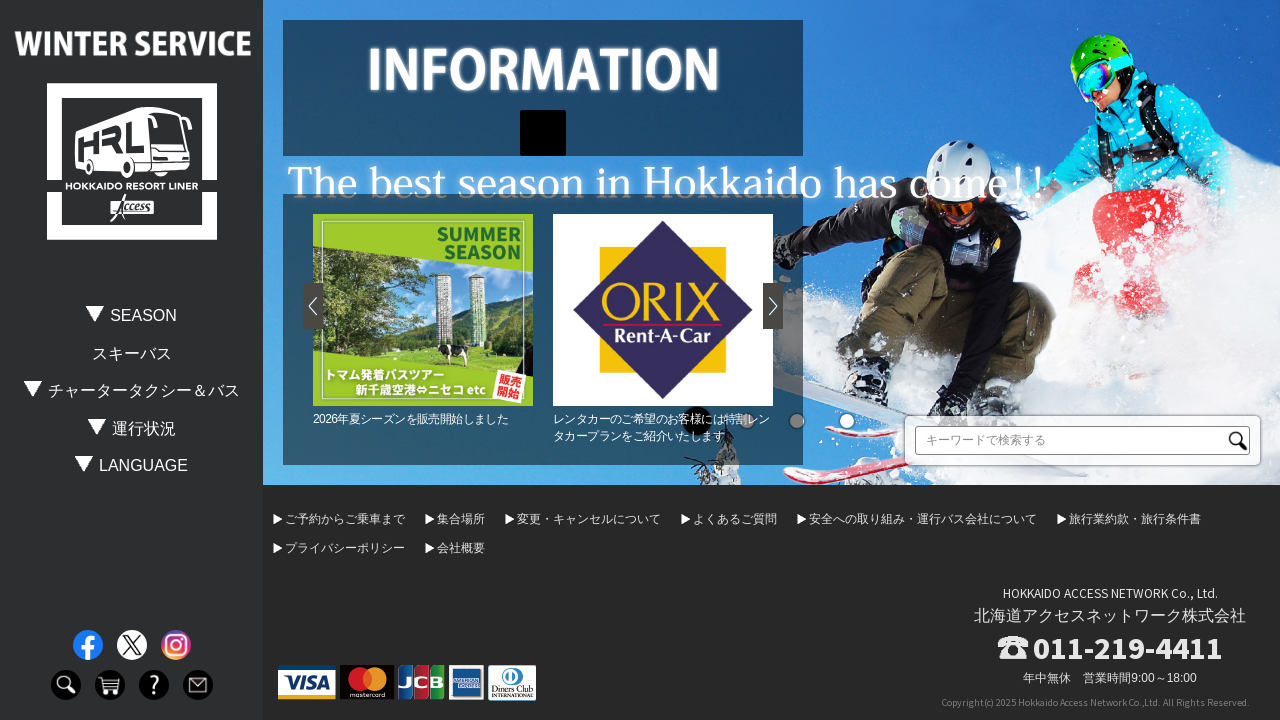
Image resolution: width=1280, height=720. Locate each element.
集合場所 (461, 519)
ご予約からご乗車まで (345, 519)
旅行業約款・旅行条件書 (1135, 519)
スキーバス (132, 353)
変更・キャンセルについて (589, 519)
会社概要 (461, 548)
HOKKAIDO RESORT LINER (132, 162)
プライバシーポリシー (345, 548)
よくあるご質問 (735, 519)
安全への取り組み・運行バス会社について (923, 519)
